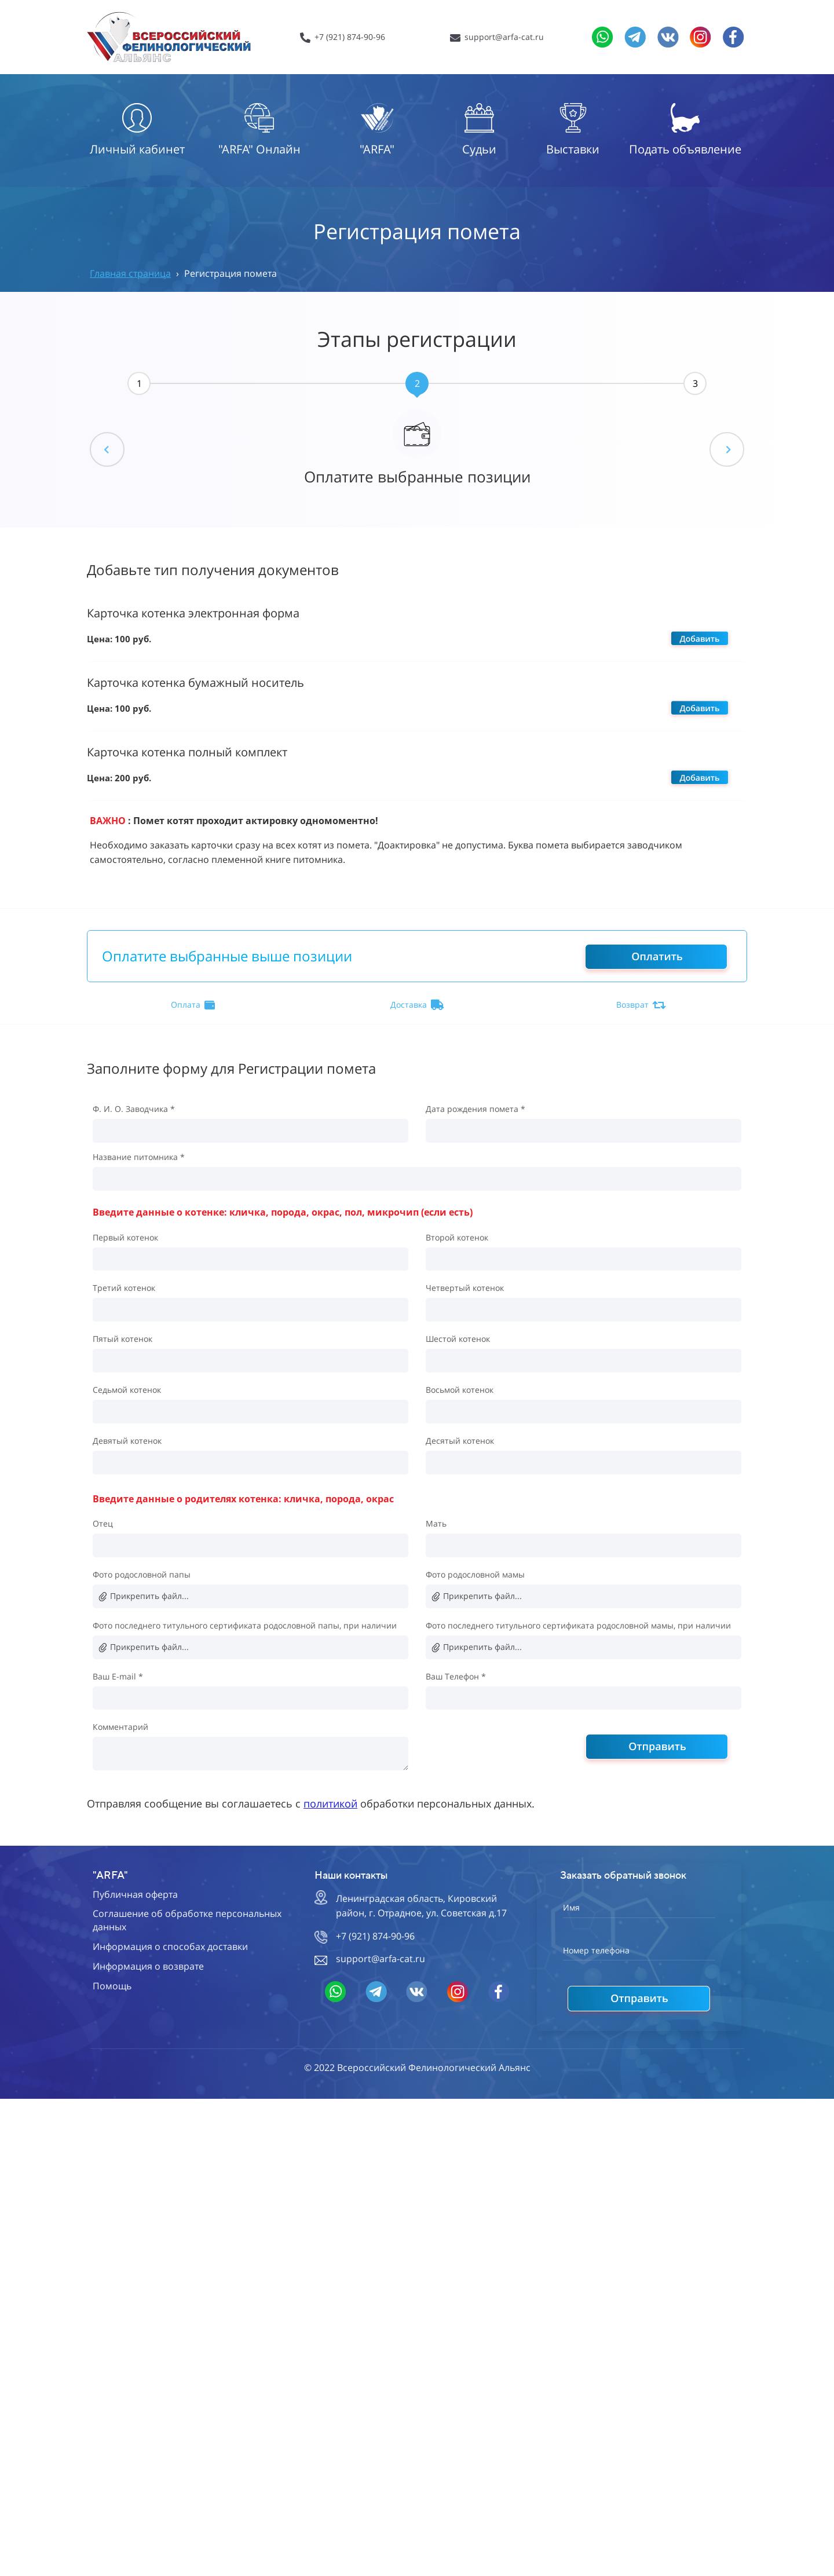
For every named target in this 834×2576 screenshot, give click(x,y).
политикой (330, 1803)
